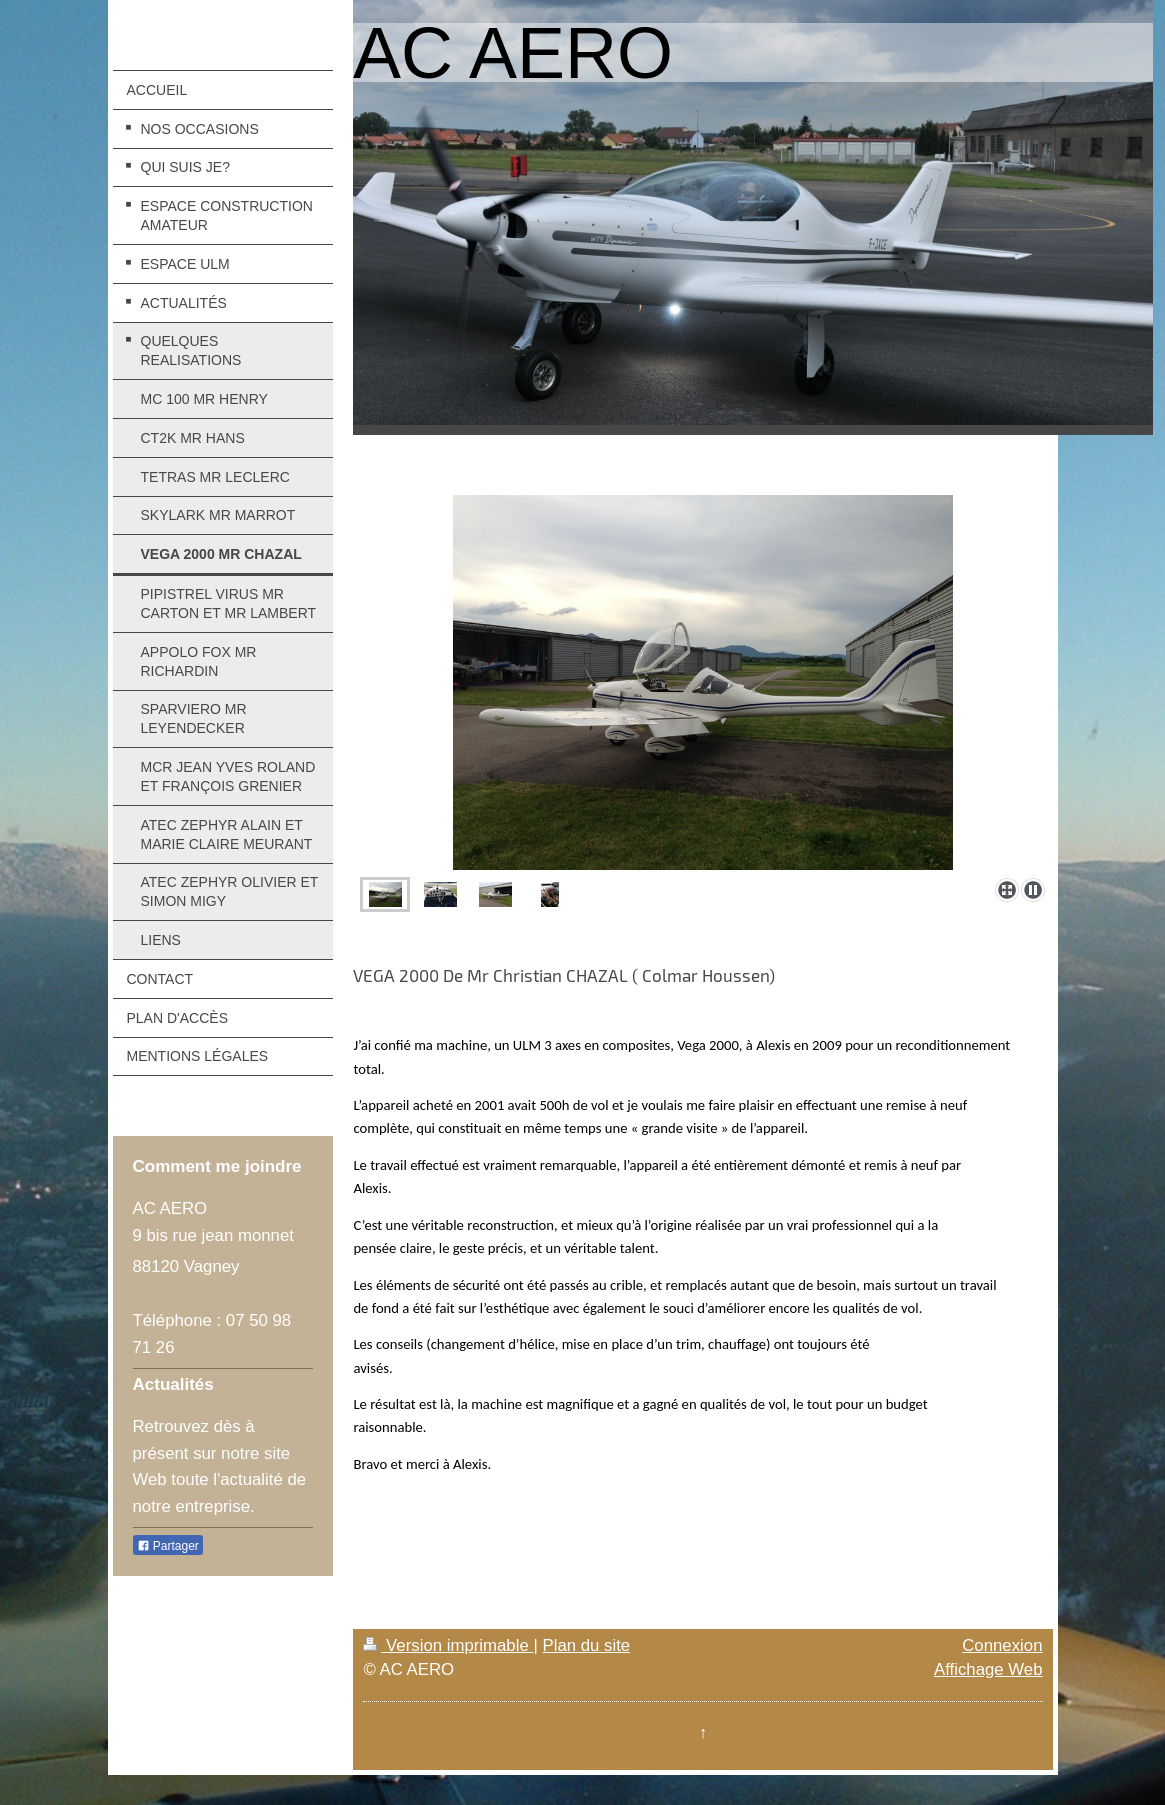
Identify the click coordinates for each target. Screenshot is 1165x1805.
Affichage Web (988, 1669)
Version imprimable (448, 1645)
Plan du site (586, 1645)
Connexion (1002, 1645)
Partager (168, 1546)
